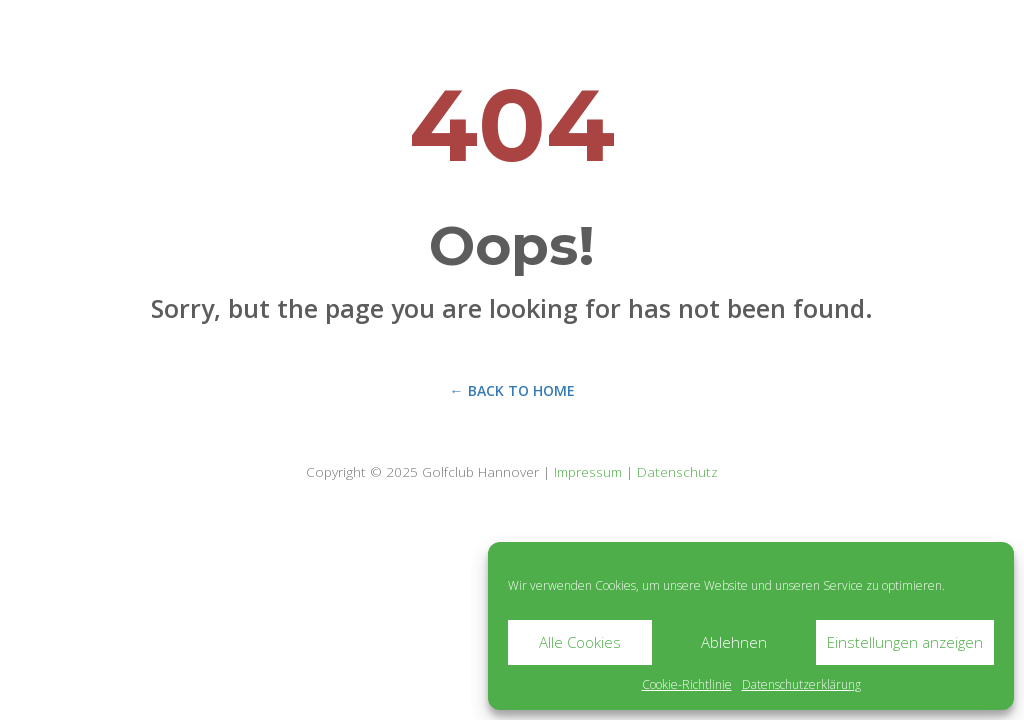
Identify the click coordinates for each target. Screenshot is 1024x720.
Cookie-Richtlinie (687, 684)
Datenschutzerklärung (801, 684)
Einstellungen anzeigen (905, 642)
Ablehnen (734, 642)
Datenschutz (677, 471)
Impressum (588, 471)
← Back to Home (512, 390)
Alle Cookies (580, 642)
